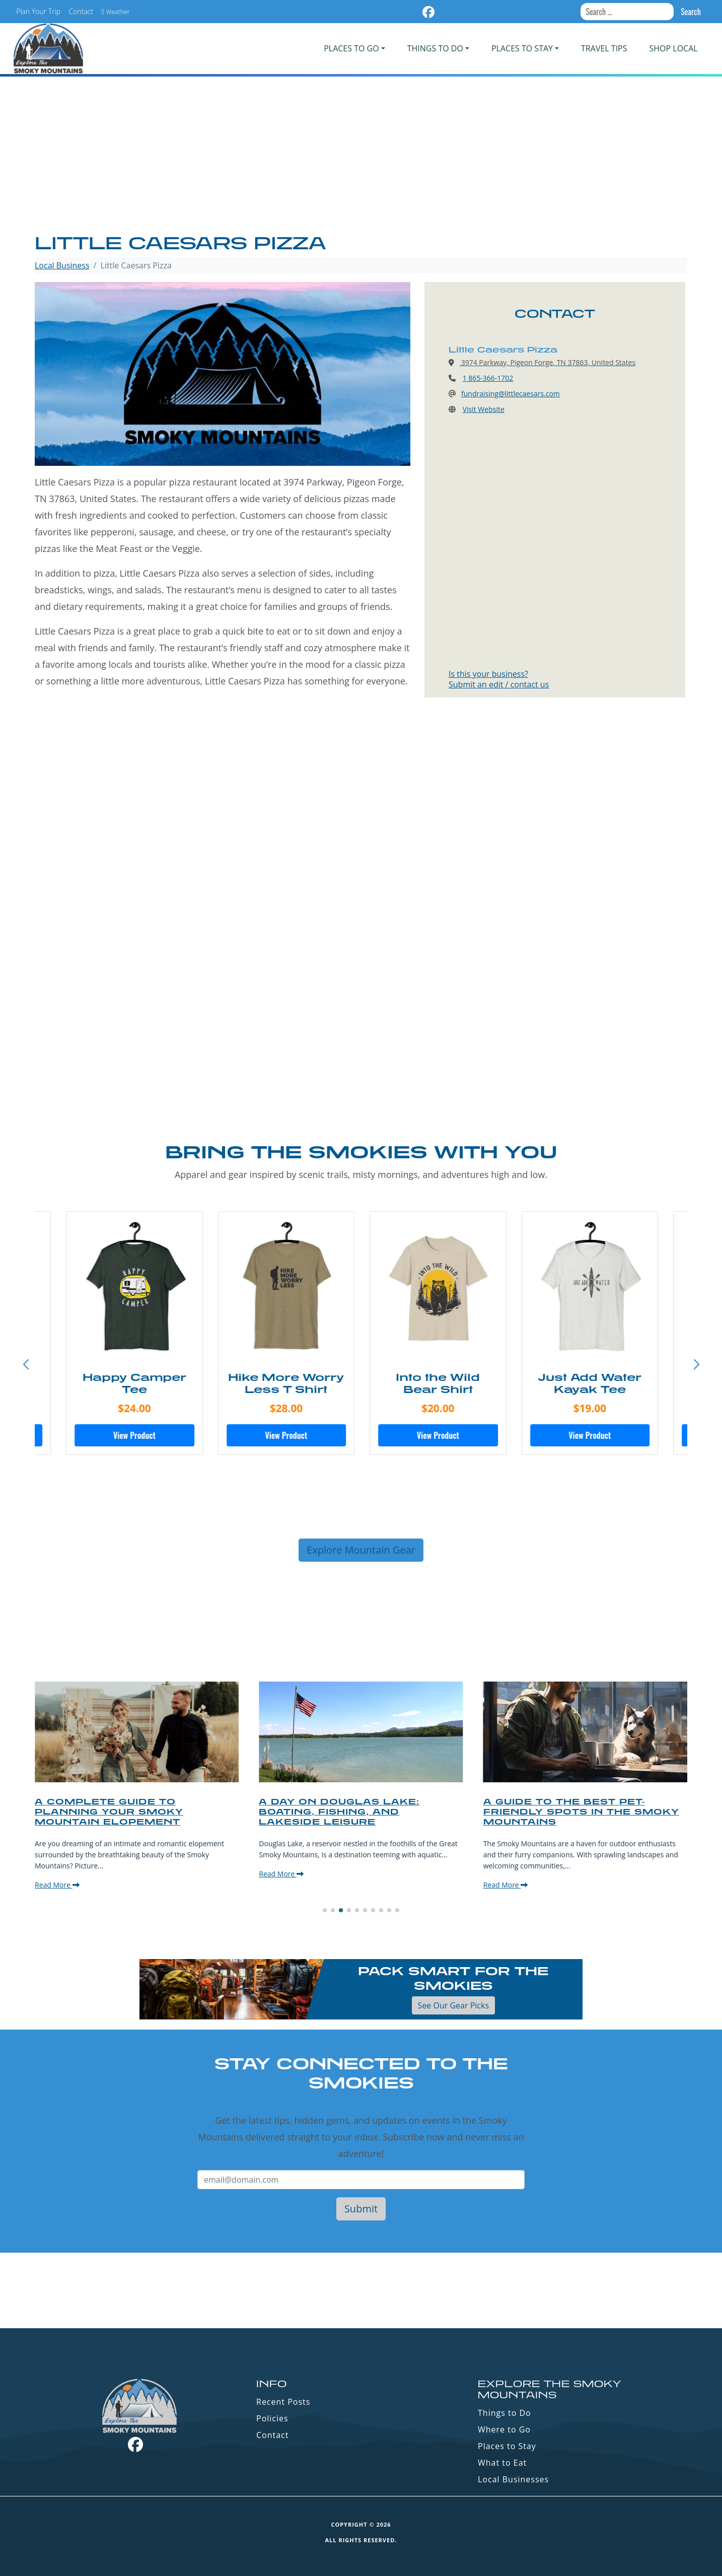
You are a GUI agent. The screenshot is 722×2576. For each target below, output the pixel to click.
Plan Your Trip (38, 11)
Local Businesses (513, 2479)
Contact (81, 11)
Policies (272, 2418)
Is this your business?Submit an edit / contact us (499, 679)
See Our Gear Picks (453, 2005)
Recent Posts (283, 2401)
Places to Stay (507, 2446)
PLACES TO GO (351, 48)
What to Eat (502, 2462)
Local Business (62, 265)
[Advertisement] (361, 156)
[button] (696, 1365)
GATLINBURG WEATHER (361, 2290)
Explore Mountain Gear (361, 1550)
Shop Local (673, 48)
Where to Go (504, 2429)
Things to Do (504, 2412)
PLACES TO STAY (522, 48)
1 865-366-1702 (488, 378)
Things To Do (435, 48)
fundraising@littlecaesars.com (510, 393)
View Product (133, 1435)
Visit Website (483, 409)
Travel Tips (604, 48)
